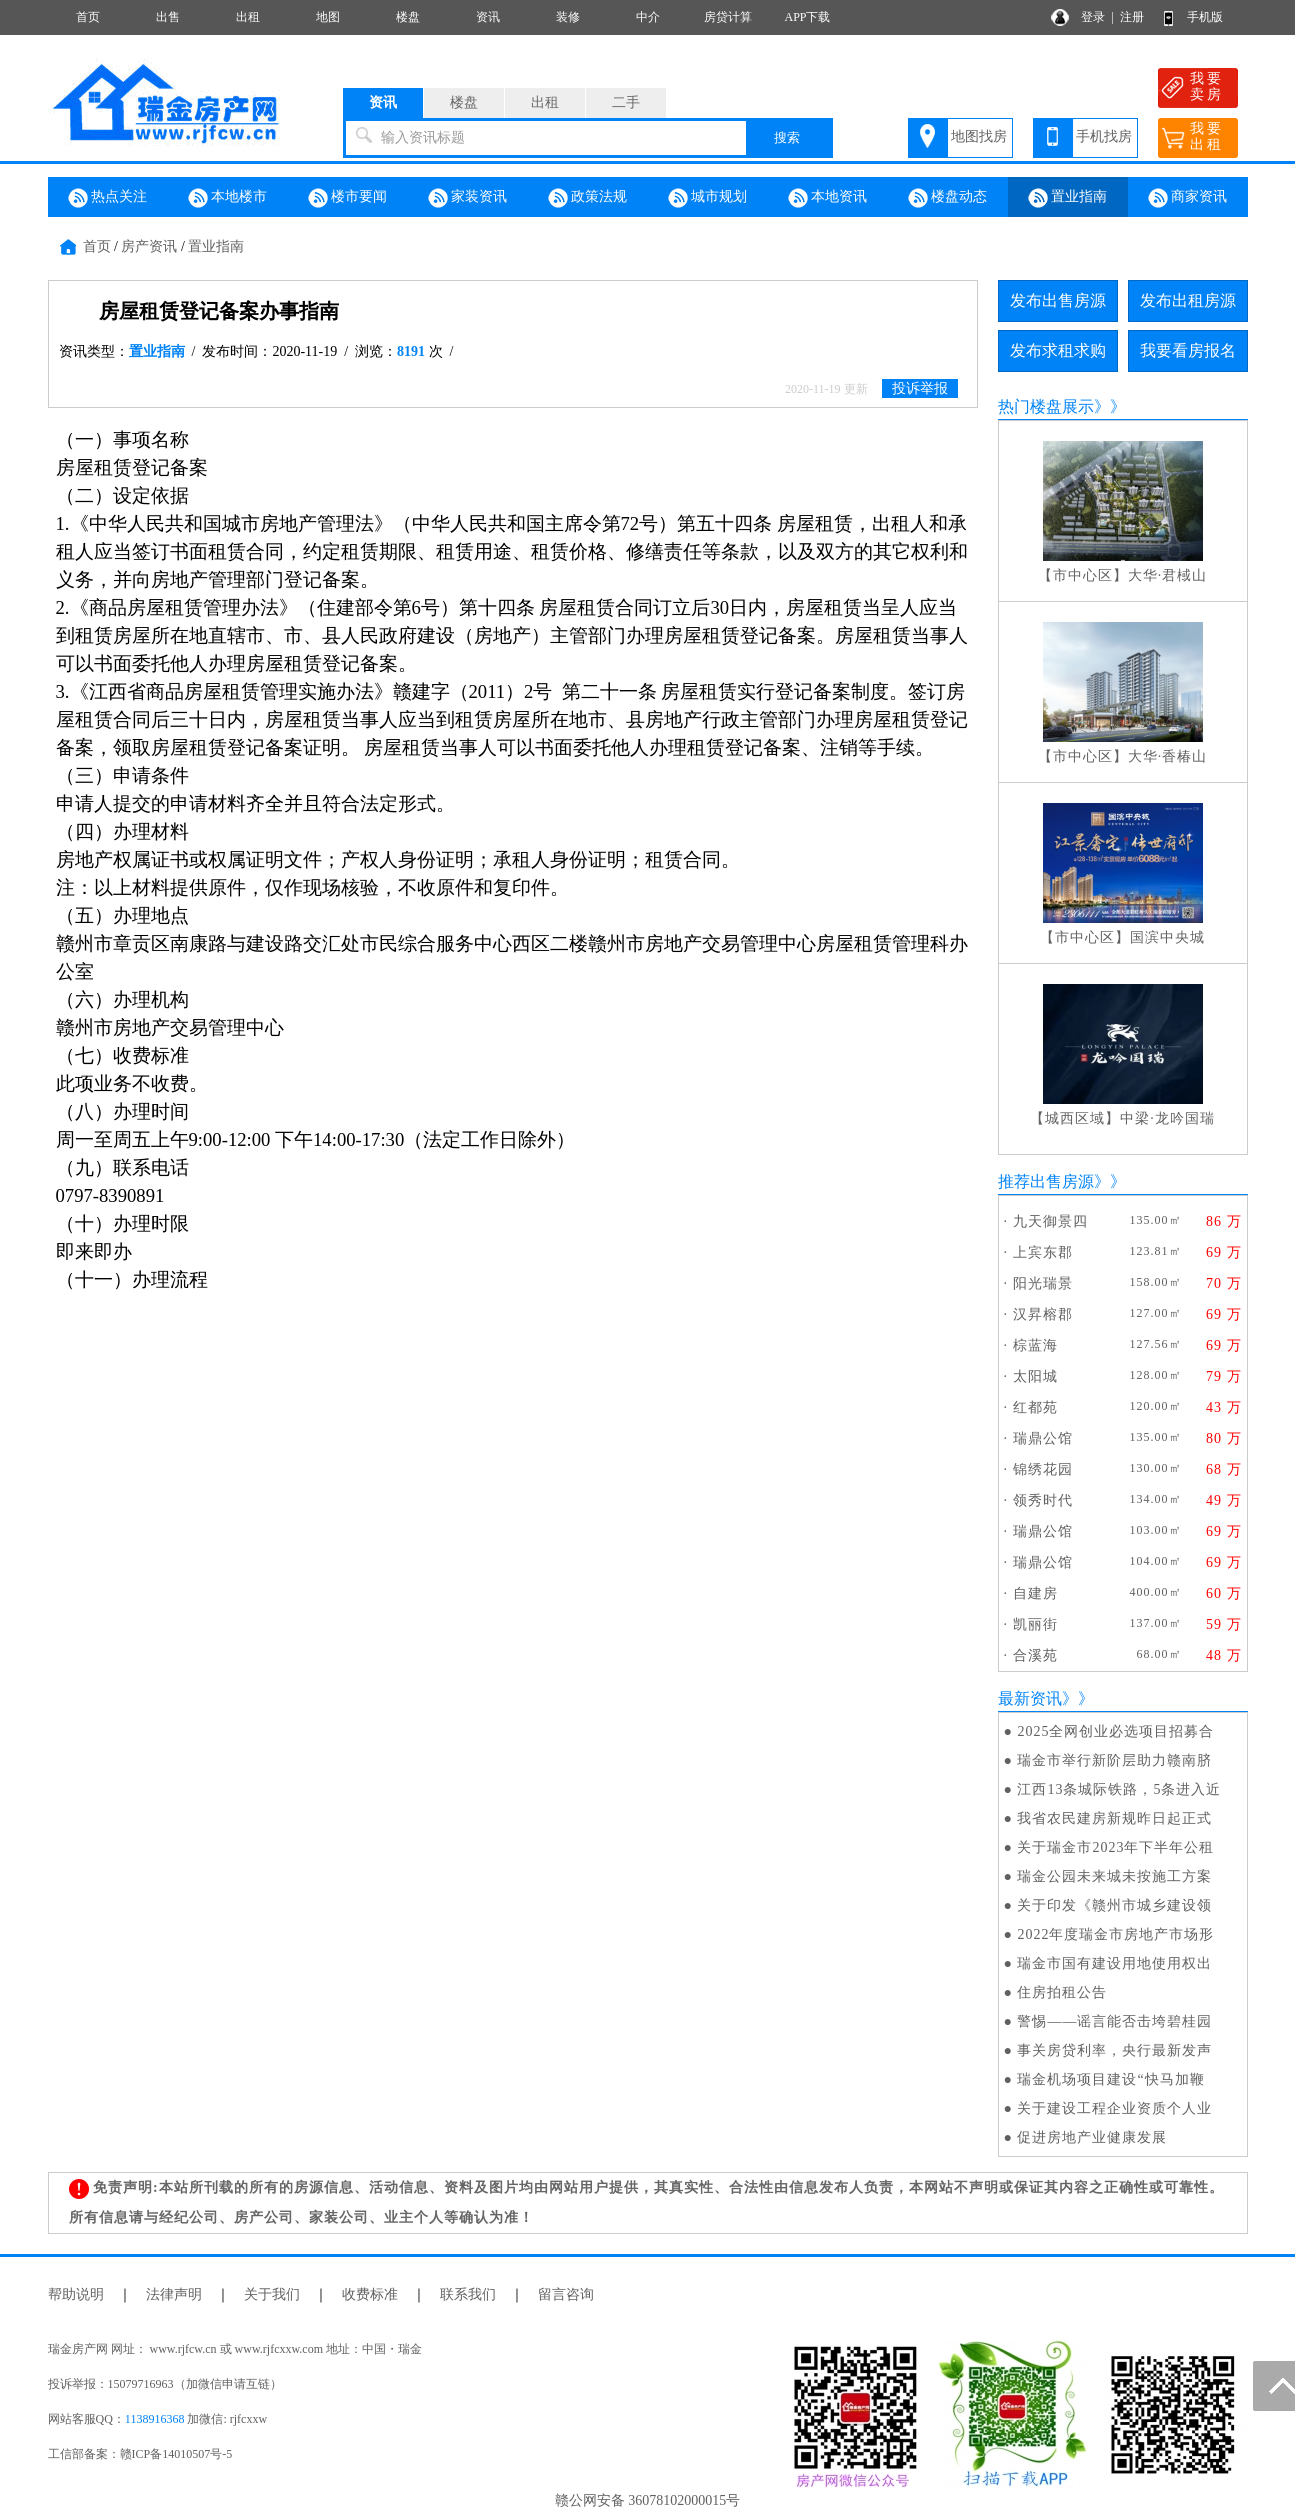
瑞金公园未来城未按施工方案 (1114, 1876)
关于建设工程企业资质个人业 (1114, 2108)
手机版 (1205, 17)
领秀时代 (1043, 1500)
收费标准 (370, 2294)
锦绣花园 (1043, 1469)
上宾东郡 (1043, 1252)
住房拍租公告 (1062, 1992)
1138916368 (155, 2419)
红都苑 (1035, 1407)
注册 (1132, 17)
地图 (328, 17)
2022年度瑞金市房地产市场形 (1115, 1934)
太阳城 (1035, 1376)
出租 (248, 17)
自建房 (1035, 1593)
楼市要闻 (348, 198)
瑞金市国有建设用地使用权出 (1114, 1963)
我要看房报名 (1188, 350)
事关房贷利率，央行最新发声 (1114, 2050)
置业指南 (1068, 198)
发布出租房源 (1188, 300)
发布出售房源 (1058, 300)
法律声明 (174, 2294)
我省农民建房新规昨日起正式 (1114, 1818)
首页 (88, 17)
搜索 (787, 137)
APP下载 (807, 17)
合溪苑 (1035, 1655)
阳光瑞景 (1043, 1283)
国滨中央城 (1167, 937)
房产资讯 (149, 246)
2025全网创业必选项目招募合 (1115, 1731)
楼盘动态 (948, 198)
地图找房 (979, 136)
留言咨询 (566, 2294)
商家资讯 (1188, 198)
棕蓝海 (1035, 1345)
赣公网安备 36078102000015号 (648, 2500)
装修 (568, 17)
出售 (168, 17)
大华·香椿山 (1168, 756)
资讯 (488, 17)
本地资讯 (828, 198)
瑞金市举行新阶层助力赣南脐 (1114, 1760)
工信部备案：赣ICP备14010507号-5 (140, 2454)
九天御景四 (1050, 1221)
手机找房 (1104, 136)
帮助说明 (76, 2294)
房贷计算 (728, 17)
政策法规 (588, 198)
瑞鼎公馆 (1043, 1438)
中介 (648, 17)
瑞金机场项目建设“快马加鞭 (1110, 2079)
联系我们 (468, 2294)
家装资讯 (468, 198)
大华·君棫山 (1168, 575)
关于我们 (272, 2294)
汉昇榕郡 (1043, 1314)
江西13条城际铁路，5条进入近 (1119, 1789)
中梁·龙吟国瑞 (1167, 1118)
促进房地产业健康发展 (1092, 2137)
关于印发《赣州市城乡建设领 (1114, 1905)
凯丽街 (1035, 1624)
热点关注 (108, 198)
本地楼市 (228, 198)
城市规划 (708, 198)
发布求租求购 (1058, 350)
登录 (1093, 17)
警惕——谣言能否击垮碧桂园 (1114, 2021)
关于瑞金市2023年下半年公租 (1115, 1847)
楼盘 (408, 17)
